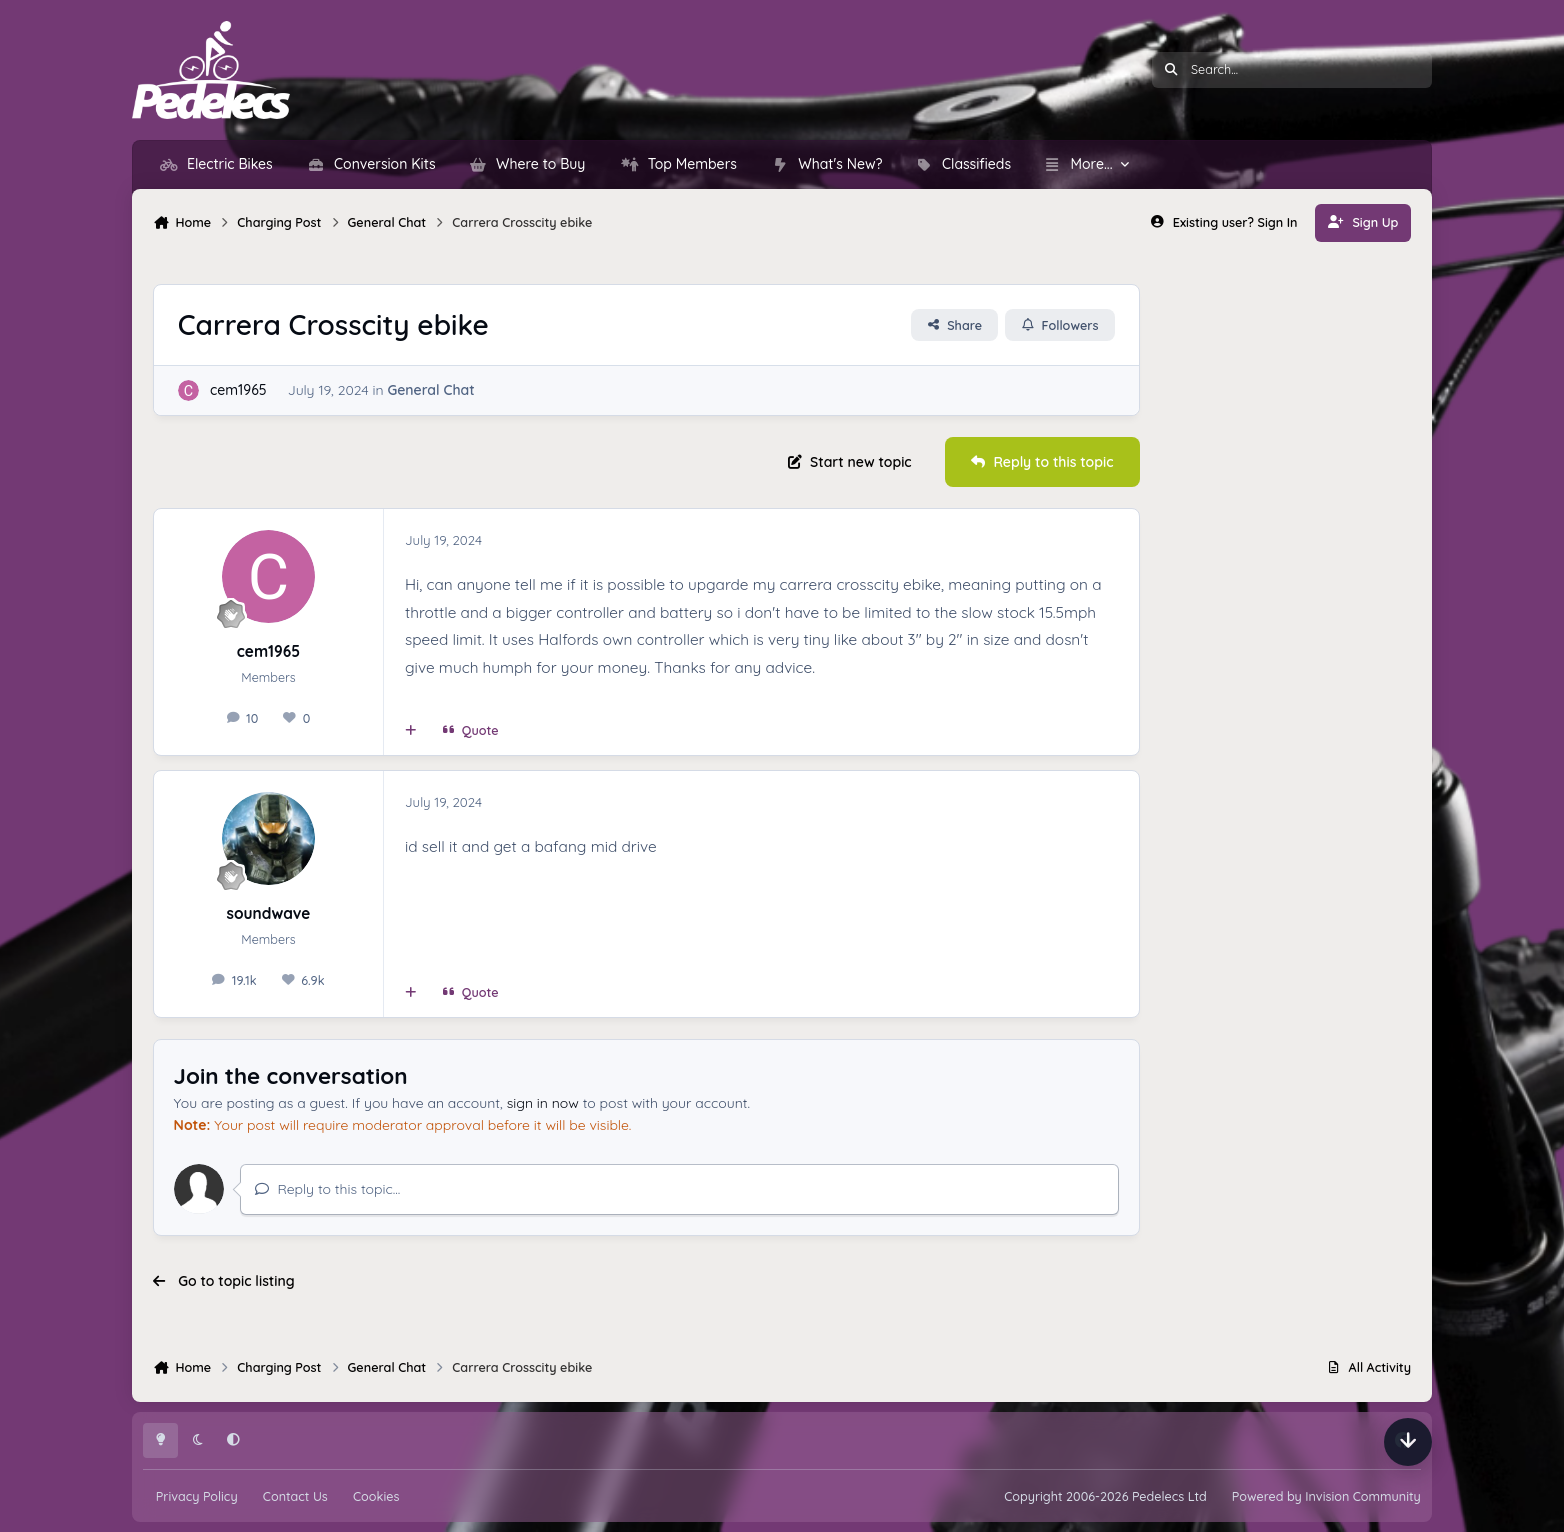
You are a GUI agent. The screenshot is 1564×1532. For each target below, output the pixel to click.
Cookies (376, 1496)
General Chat (430, 391)
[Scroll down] (1408, 1442)
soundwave (269, 913)
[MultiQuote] (411, 730)
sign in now (543, 1103)
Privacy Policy (197, 1496)
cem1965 (238, 391)
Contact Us (295, 1496)
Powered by (1326, 1496)
